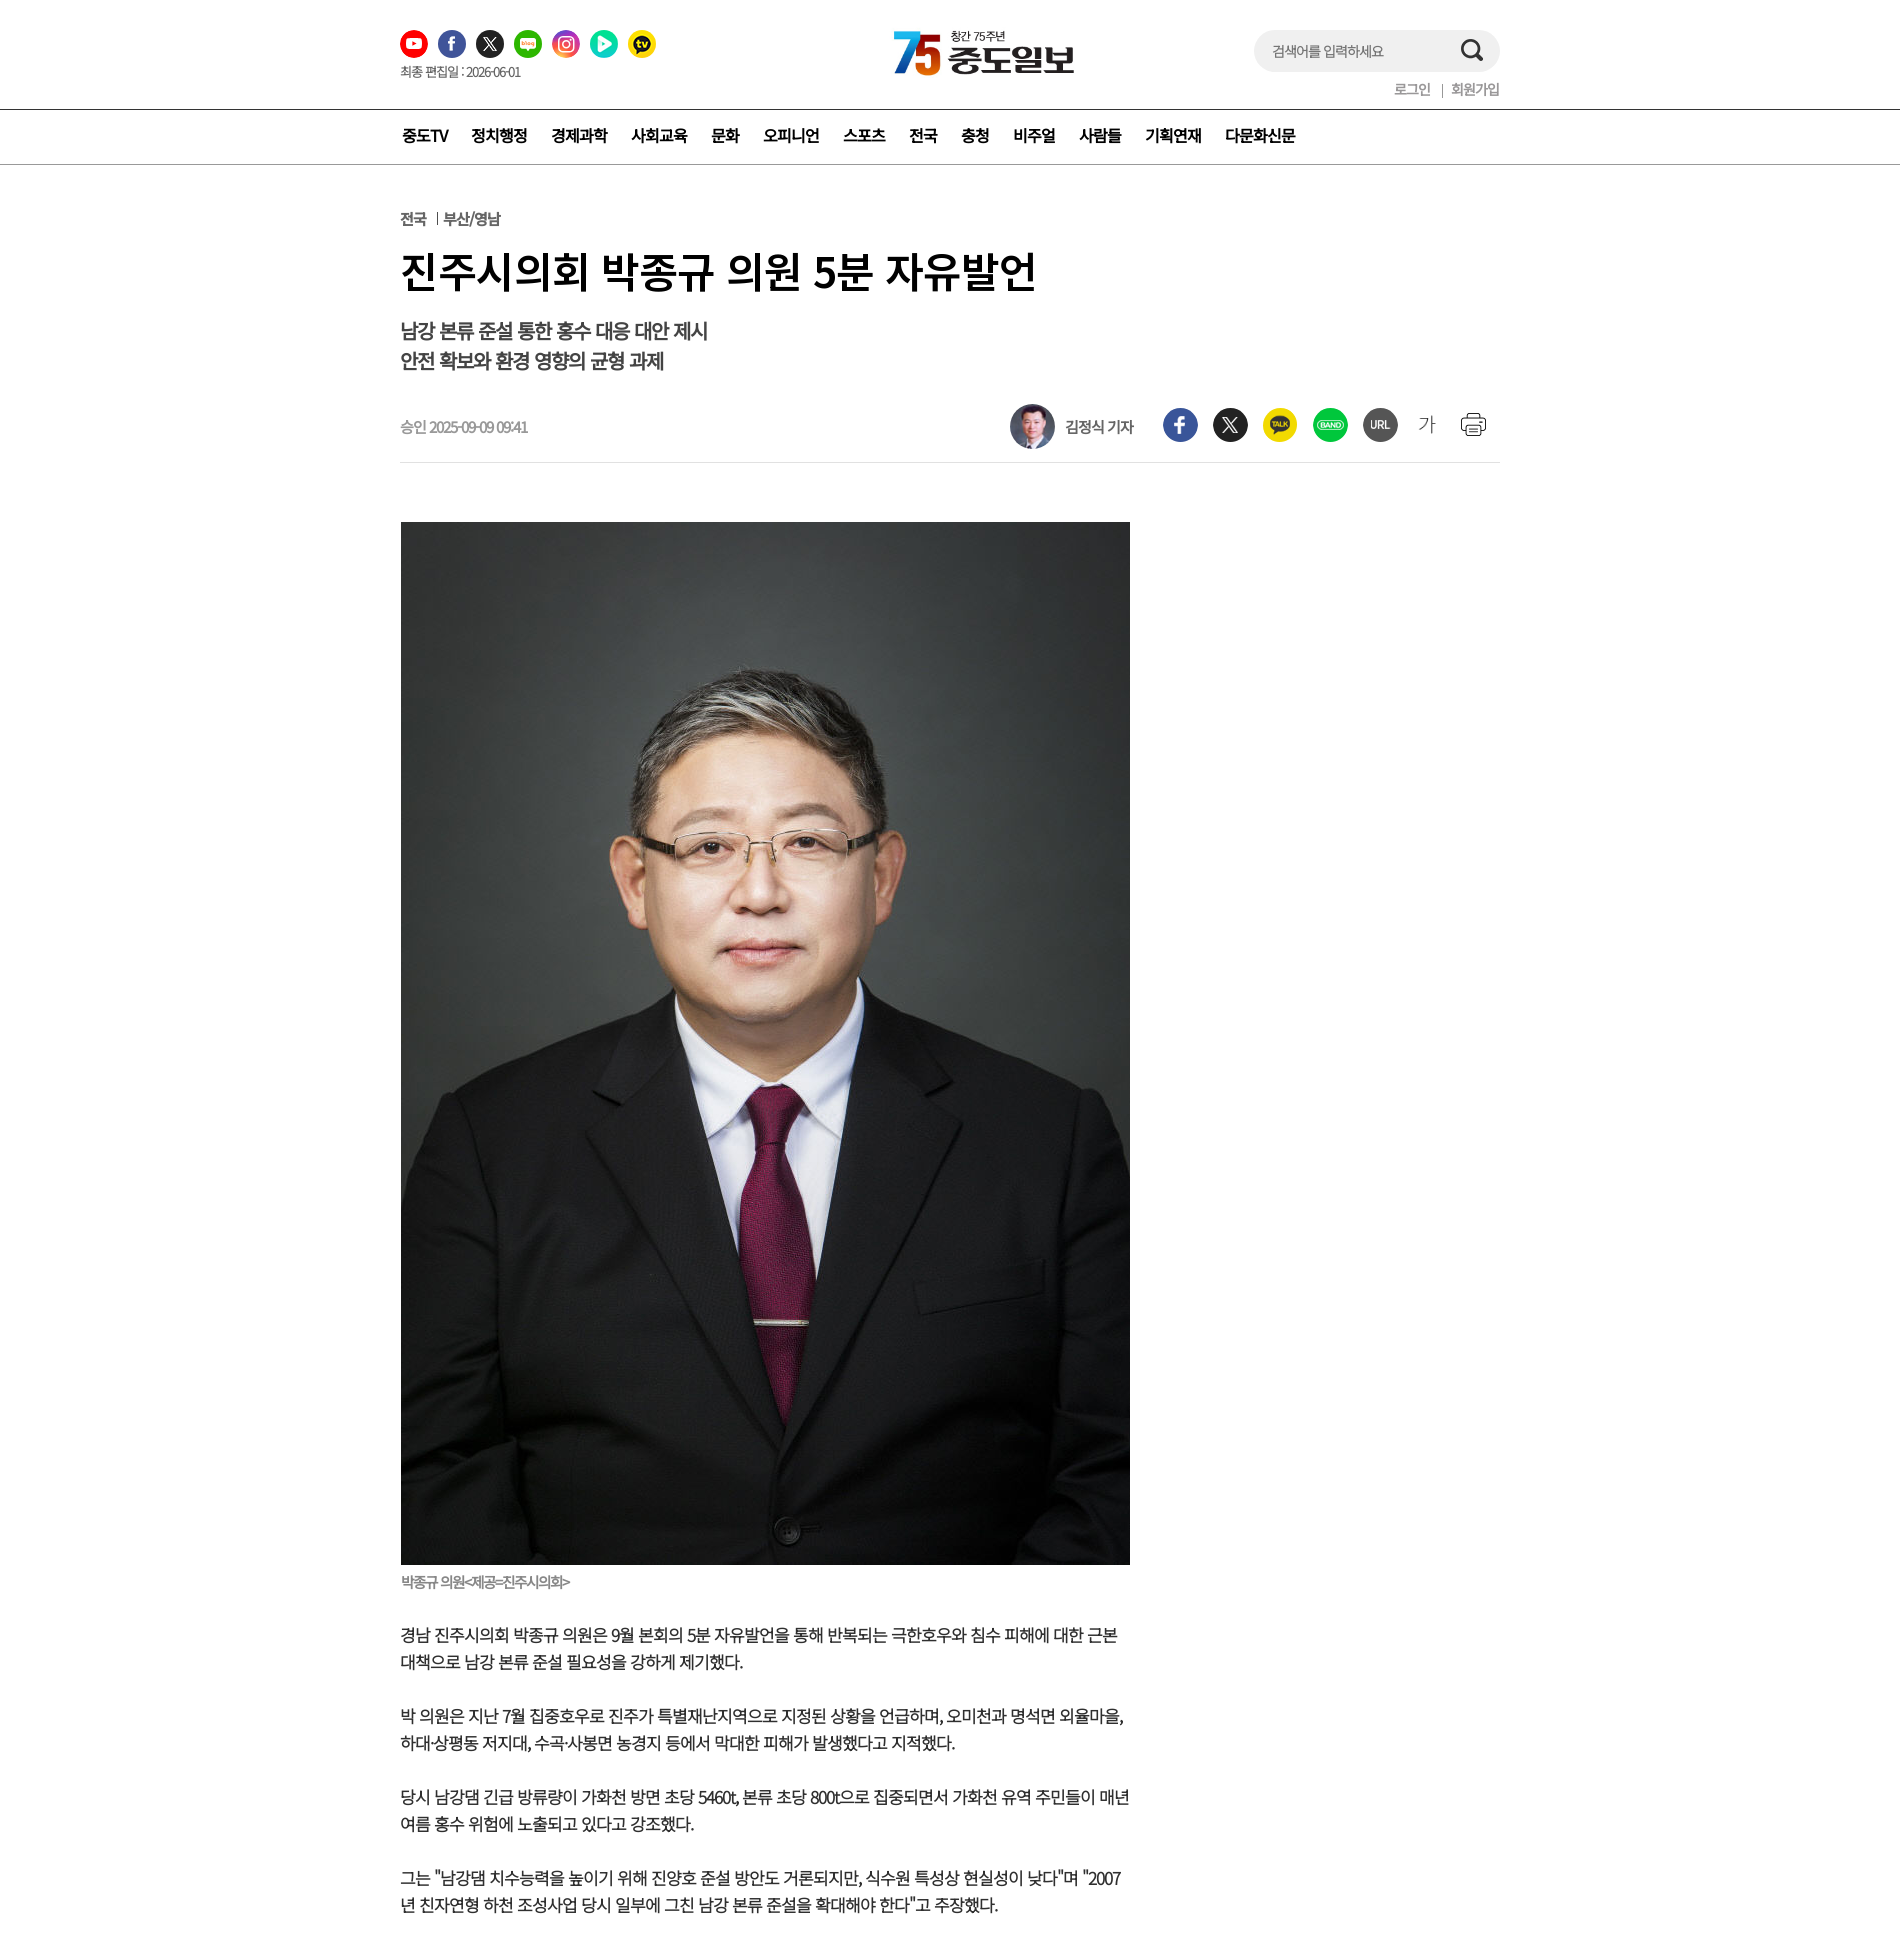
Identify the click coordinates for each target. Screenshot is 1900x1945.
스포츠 (864, 135)
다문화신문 (1260, 135)
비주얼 (1034, 135)
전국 (923, 135)
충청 (975, 135)
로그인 (1412, 89)
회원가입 (1475, 89)
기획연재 (1173, 135)
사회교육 (659, 135)
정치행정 (499, 135)
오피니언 (791, 135)
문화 (725, 135)
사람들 (1100, 135)
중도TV (424, 135)
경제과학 (579, 135)
